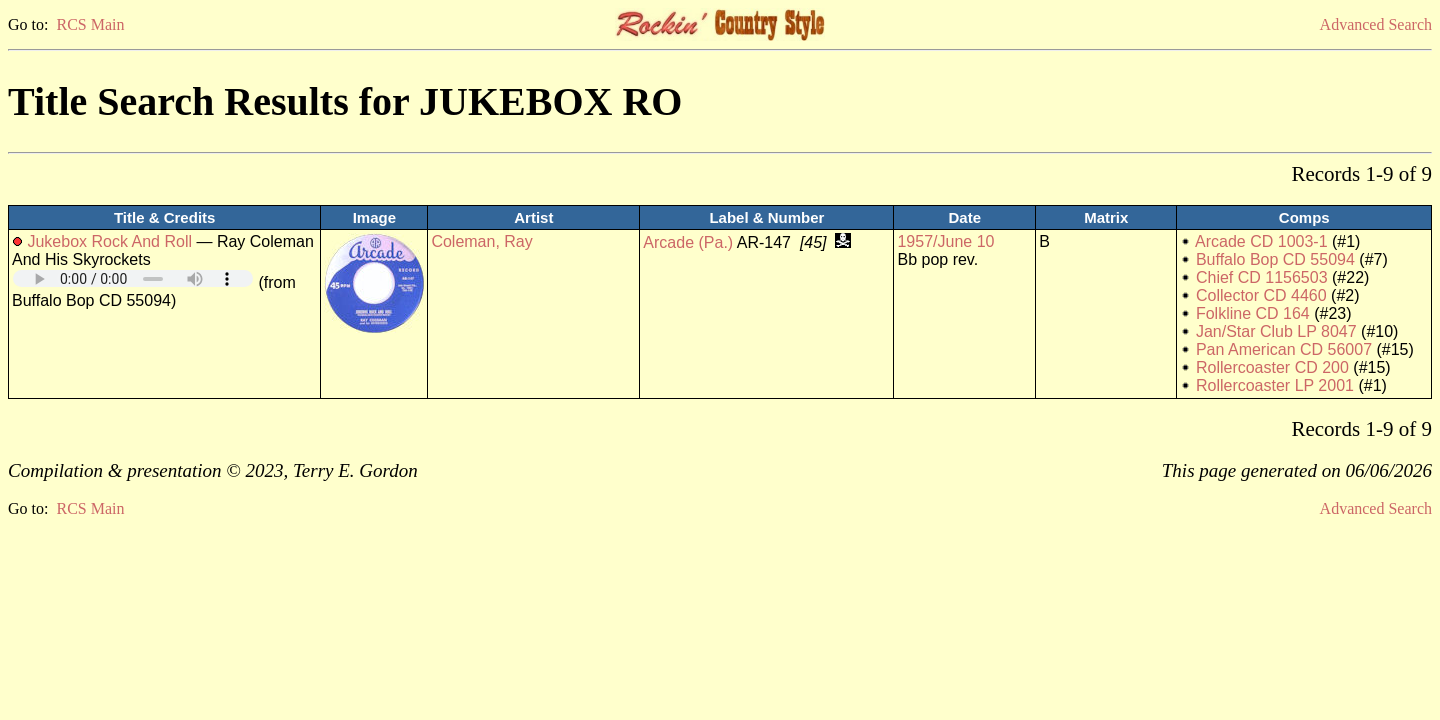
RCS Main (90, 24)
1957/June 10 (945, 241)
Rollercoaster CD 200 (1272, 367)
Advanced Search (1376, 24)
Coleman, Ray (481, 241)
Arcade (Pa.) (688, 242)
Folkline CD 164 (1253, 313)
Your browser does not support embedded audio (133, 278)
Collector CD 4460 (1261, 295)
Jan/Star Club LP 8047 (1276, 331)
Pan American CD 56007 (1284, 349)
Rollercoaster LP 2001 (1275, 385)
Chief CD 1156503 (1262, 277)
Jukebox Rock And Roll (109, 241)
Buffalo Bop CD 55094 (1275, 259)
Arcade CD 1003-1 (1261, 241)
